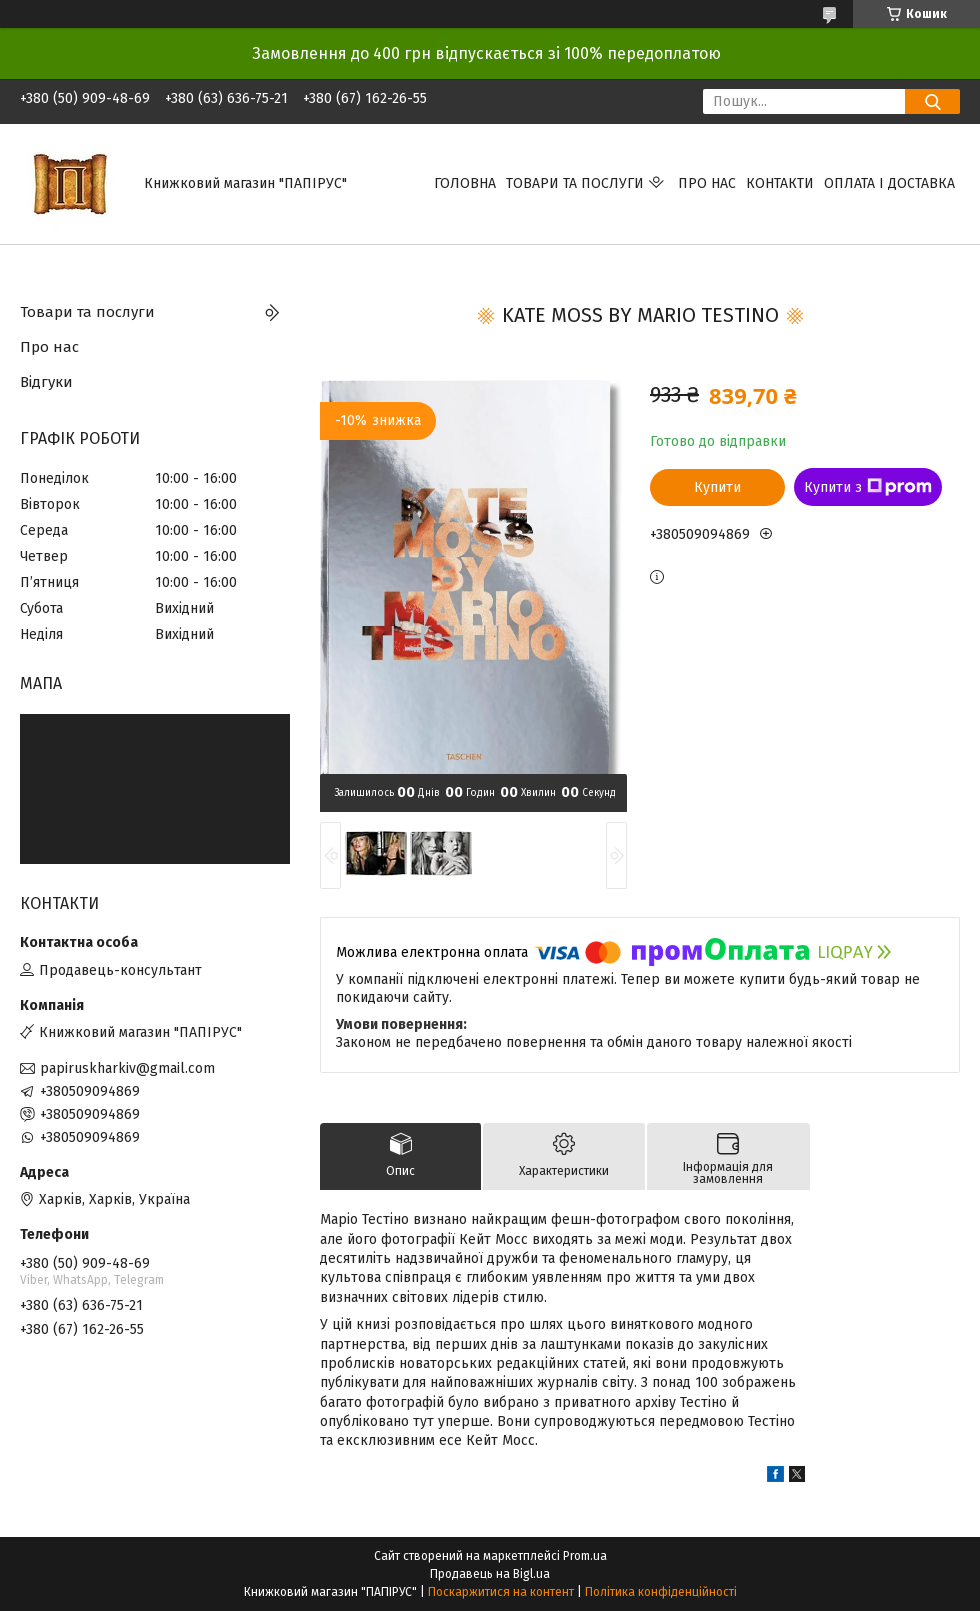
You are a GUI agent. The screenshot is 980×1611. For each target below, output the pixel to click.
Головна (465, 183)
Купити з (868, 487)
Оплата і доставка (889, 183)
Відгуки (46, 382)
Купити (717, 487)
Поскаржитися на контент (501, 1592)
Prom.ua (585, 1556)
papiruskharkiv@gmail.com (127, 1068)
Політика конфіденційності (661, 1592)
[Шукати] (932, 101)
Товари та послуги (575, 183)
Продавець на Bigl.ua (490, 1574)
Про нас (707, 183)
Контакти (780, 183)
